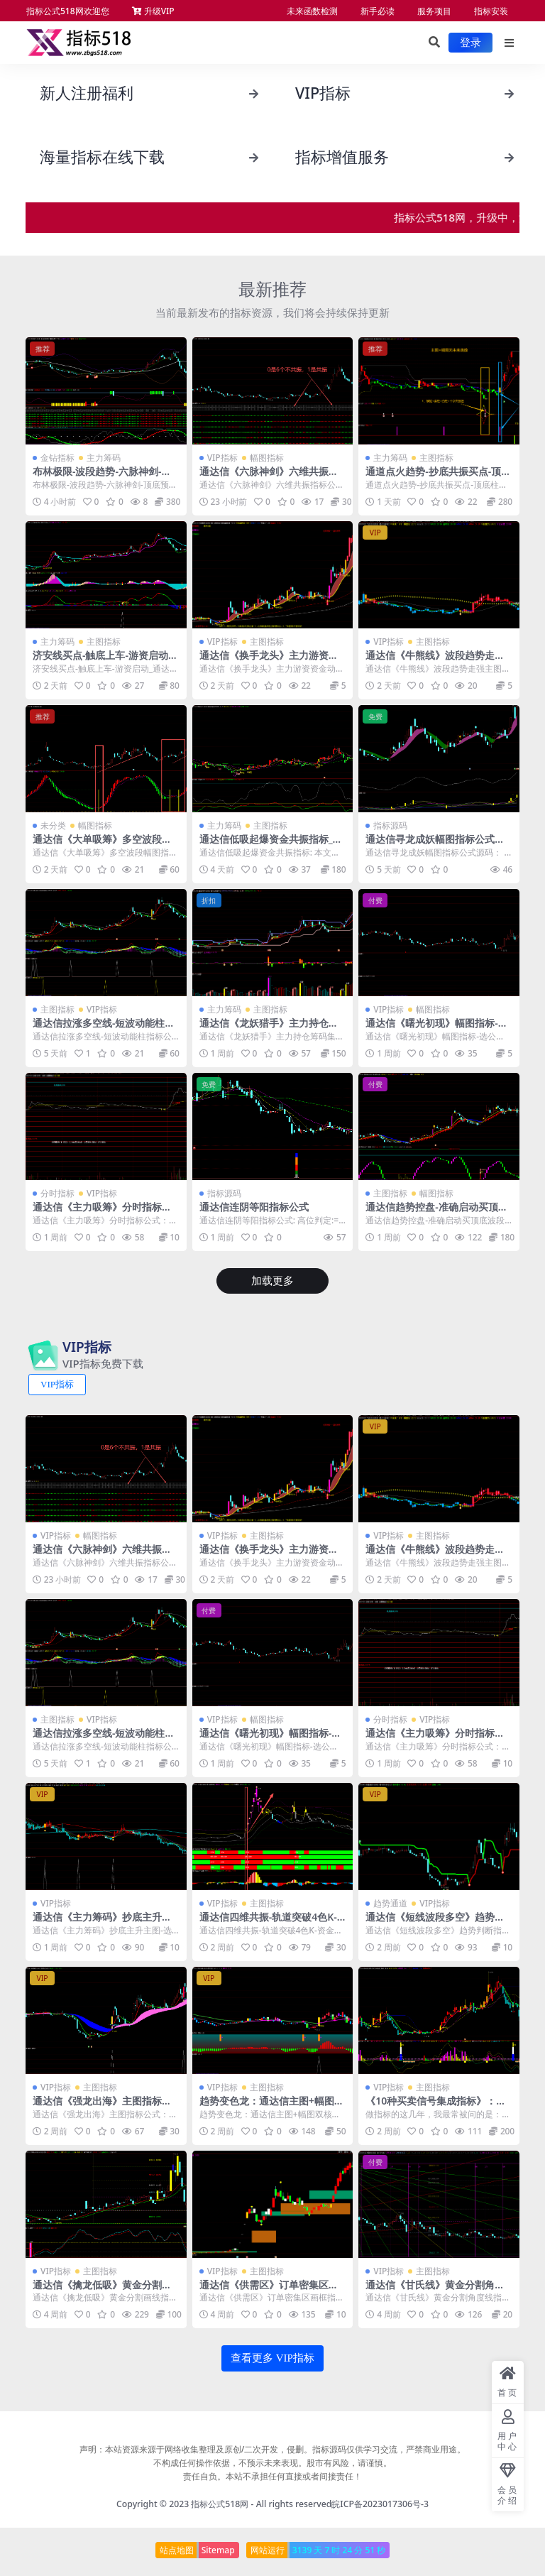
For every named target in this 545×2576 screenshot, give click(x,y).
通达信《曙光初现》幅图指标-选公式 (436, 1029)
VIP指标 (222, 458)
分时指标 (57, 1193)
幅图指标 (267, 458)
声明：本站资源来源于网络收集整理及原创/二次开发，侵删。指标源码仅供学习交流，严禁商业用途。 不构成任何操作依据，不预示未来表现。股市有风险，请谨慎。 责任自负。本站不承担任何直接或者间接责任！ (272, 2462)
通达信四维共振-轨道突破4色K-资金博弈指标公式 (268, 1923)
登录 (470, 42)
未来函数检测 (312, 11)
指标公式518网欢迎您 (67, 11)
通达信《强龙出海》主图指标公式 (102, 2106)
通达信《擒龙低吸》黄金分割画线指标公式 (102, 2290)
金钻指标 (57, 458)
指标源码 (390, 825)
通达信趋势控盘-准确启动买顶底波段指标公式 (436, 1213)
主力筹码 (104, 458)
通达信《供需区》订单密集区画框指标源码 (268, 2290)
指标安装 (491, 11)
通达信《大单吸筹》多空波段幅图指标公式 (102, 845)
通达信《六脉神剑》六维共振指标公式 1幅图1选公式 (268, 477)
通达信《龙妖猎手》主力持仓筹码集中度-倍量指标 (268, 1029)
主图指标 (436, 458)
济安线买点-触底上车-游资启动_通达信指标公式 (102, 661)
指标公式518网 (219, 2504)
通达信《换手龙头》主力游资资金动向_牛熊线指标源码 (268, 661)
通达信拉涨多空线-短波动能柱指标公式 (104, 1029)
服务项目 (434, 11)
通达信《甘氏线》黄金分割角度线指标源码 (435, 2290)
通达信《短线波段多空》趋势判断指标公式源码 (435, 1923)
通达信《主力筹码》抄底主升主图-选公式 (102, 1923)
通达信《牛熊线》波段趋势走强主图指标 (435, 661)
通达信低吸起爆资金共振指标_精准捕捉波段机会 (271, 845)
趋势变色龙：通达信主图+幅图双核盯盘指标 (271, 2106)
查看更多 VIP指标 (272, 2358)
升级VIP (153, 11)
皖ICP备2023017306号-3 (380, 2504)
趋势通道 (390, 1903)
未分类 (53, 825)
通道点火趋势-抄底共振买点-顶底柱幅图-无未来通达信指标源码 (438, 477)
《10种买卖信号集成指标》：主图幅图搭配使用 (435, 2106)
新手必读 (377, 11)
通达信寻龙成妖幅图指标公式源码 (435, 845)
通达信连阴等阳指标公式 (254, 1206)
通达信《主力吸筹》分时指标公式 (102, 1213)
